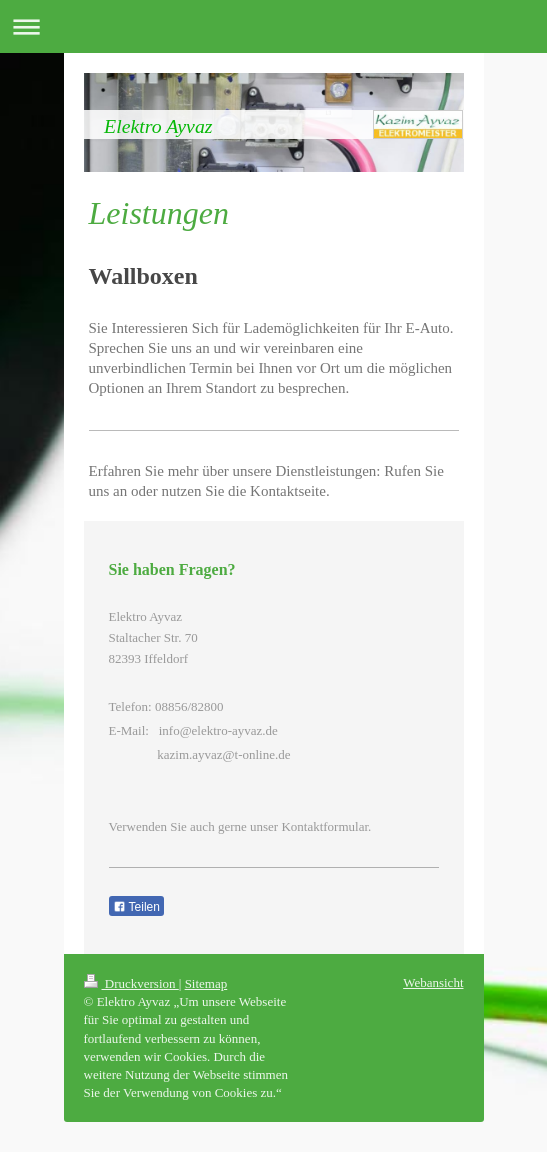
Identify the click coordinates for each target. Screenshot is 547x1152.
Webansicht (433, 982)
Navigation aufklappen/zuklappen (273, 26)
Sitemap (206, 983)
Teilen (136, 907)
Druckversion (131, 983)
